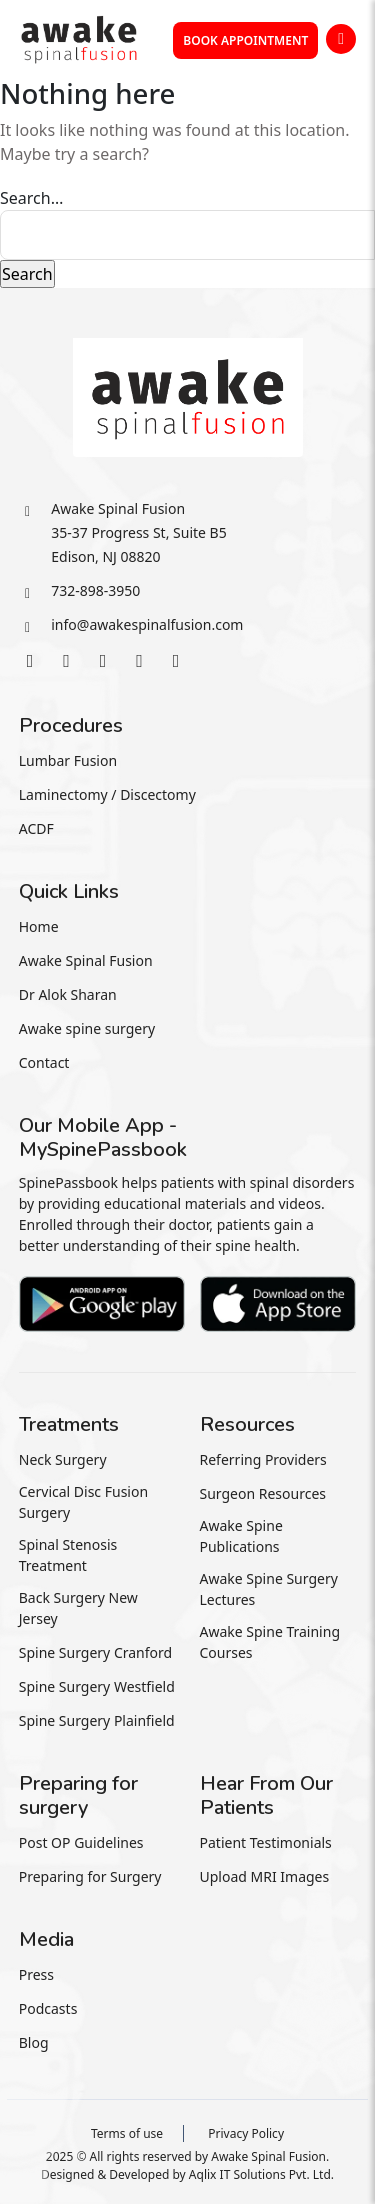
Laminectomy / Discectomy (107, 794)
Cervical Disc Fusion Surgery (83, 1502)
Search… (31, 198)
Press (36, 1974)
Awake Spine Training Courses (270, 1642)
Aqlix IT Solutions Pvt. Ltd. (261, 2174)
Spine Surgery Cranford (95, 1652)
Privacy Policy (246, 2133)
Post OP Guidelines (81, 1842)
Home (39, 926)
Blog (34, 2042)
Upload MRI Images (265, 1876)
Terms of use (127, 2133)
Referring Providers (263, 1459)
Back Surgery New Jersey (78, 1608)
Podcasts (48, 2008)
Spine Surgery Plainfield (97, 1720)
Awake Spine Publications (241, 1536)
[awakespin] (79, 37)
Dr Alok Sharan (68, 994)
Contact (44, 1062)
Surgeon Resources (263, 1493)
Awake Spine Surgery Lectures (269, 1589)
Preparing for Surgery (90, 1876)
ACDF (36, 828)
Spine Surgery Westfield (97, 1686)
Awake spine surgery (87, 1028)
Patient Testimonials (266, 1842)
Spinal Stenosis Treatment (68, 1555)
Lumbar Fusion (68, 760)
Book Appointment (245, 40)
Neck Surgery (63, 1459)
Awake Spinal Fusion (86, 960)
